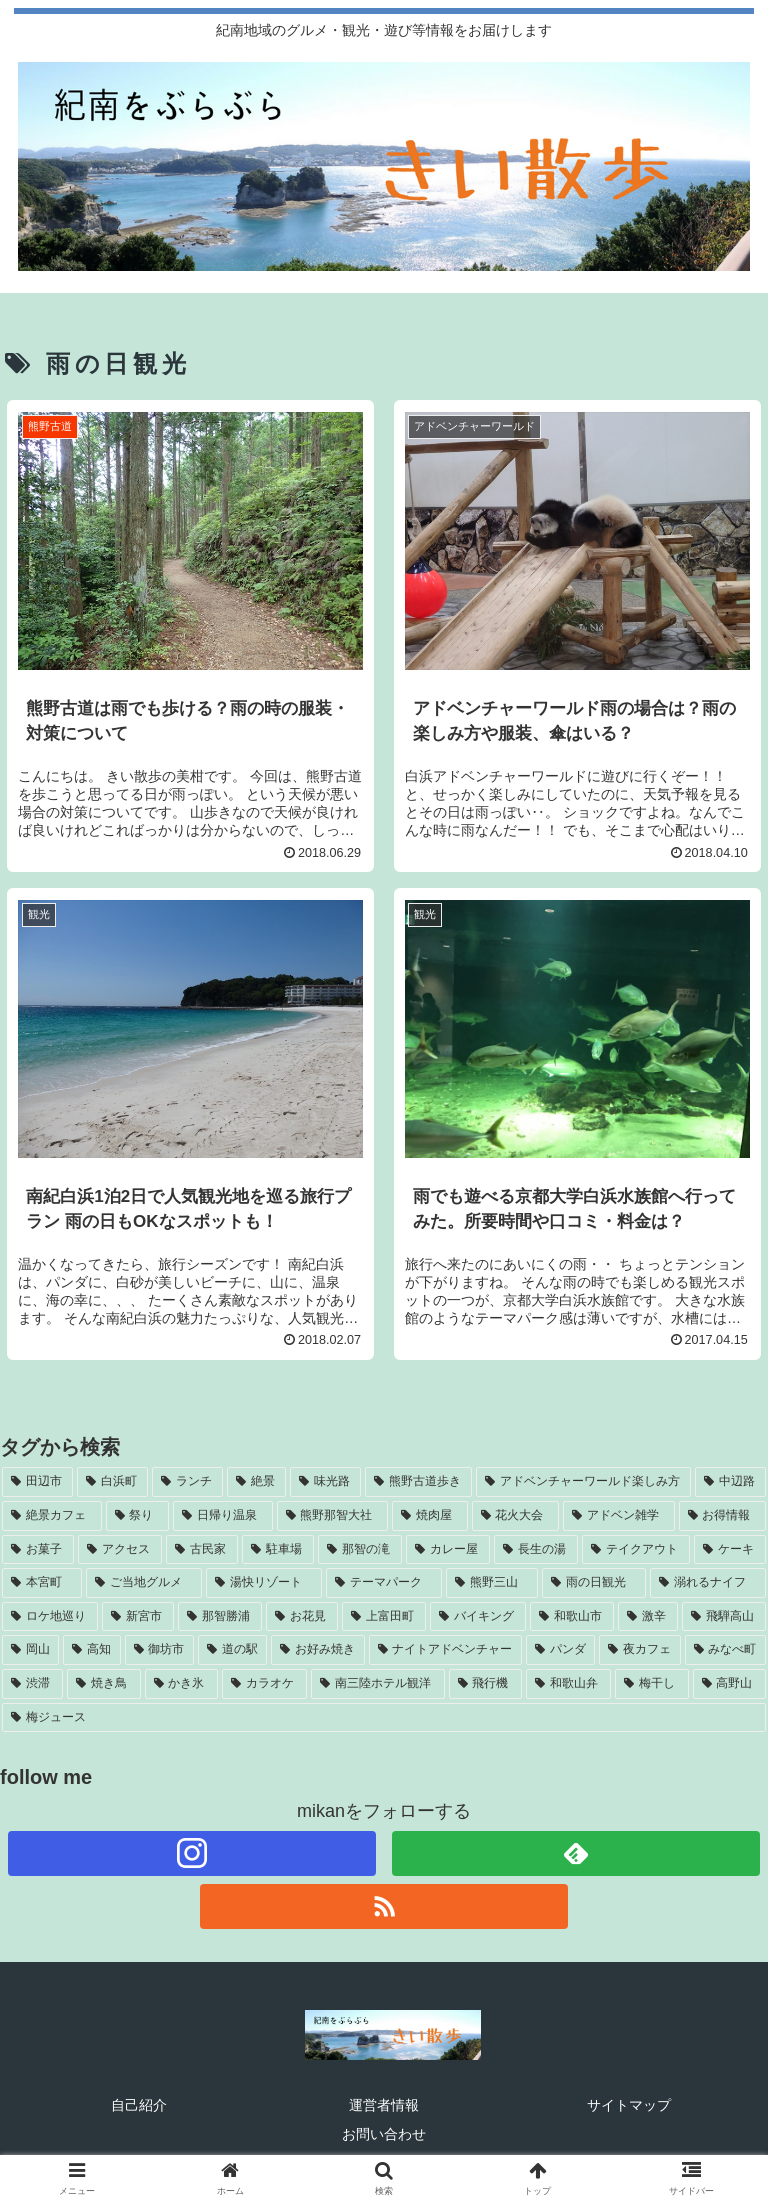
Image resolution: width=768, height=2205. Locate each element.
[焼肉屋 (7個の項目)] (430, 1516)
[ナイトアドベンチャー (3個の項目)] (445, 1650)
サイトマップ (629, 2105)
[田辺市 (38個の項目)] (37, 1482)
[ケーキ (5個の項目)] (730, 1550)
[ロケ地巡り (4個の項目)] (50, 1617)
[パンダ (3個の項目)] (560, 1650)
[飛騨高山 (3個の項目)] (724, 1617)
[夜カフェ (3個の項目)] (639, 1650)
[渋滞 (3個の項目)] (32, 1684)
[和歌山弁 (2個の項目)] (568, 1684)
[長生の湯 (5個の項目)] (536, 1550)
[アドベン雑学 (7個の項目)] (619, 1516)
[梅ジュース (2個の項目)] (384, 1718)
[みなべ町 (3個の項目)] (725, 1650)
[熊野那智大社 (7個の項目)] (333, 1516)
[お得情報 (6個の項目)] (723, 1516)
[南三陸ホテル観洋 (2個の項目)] (377, 1684)
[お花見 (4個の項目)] (302, 1617)
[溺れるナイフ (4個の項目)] (708, 1583)
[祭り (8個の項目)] (138, 1516)
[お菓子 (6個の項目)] (38, 1550)
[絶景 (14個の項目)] (256, 1482)
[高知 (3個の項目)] (91, 1650)
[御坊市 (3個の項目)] (159, 1650)
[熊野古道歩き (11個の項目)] (418, 1482)
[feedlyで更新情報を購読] (576, 1853)
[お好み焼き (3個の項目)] (317, 1650)
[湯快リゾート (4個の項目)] (264, 1583)
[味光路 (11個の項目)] (325, 1482)
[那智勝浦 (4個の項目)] (220, 1617)
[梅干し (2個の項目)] (651, 1684)
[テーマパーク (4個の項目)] (384, 1583)
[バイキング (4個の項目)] (478, 1617)
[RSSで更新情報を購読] (384, 1906)
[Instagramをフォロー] (192, 1853)
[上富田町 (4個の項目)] (384, 1617)
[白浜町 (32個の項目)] (112, 1482)
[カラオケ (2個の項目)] (264, 1684)
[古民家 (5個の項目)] (202, 1550)
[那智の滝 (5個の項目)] (360, 1550)
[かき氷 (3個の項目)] (181, 1684)
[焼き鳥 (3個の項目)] (103, 1684)
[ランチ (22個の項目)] (187, 1482)
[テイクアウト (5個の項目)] (636, 1550)
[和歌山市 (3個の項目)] (572, 1617)
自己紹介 (139, 2105)
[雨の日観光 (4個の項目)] (594, 1583)
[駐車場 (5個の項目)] (278, 1550)
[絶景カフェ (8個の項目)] (52, 1516)
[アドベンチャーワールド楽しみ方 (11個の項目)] (583, 1482)
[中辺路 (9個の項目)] (730, 1482)
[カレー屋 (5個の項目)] (448, 1550)
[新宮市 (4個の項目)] (138, 1617)
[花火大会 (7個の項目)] (516, 1516)
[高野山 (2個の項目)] (729, 1684)
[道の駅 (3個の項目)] (232, 1650)
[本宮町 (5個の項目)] (42, 1583)
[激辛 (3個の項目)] (648, 1617)
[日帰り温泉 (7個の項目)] (223, 1516)
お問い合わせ (384, 2134)
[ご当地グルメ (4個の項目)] (144, 1583)
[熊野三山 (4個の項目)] (492, 1583)
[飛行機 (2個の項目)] (485, 1684)
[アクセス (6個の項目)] (120, 1550)
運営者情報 (384, 2105)
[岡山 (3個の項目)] (30, 1650)
